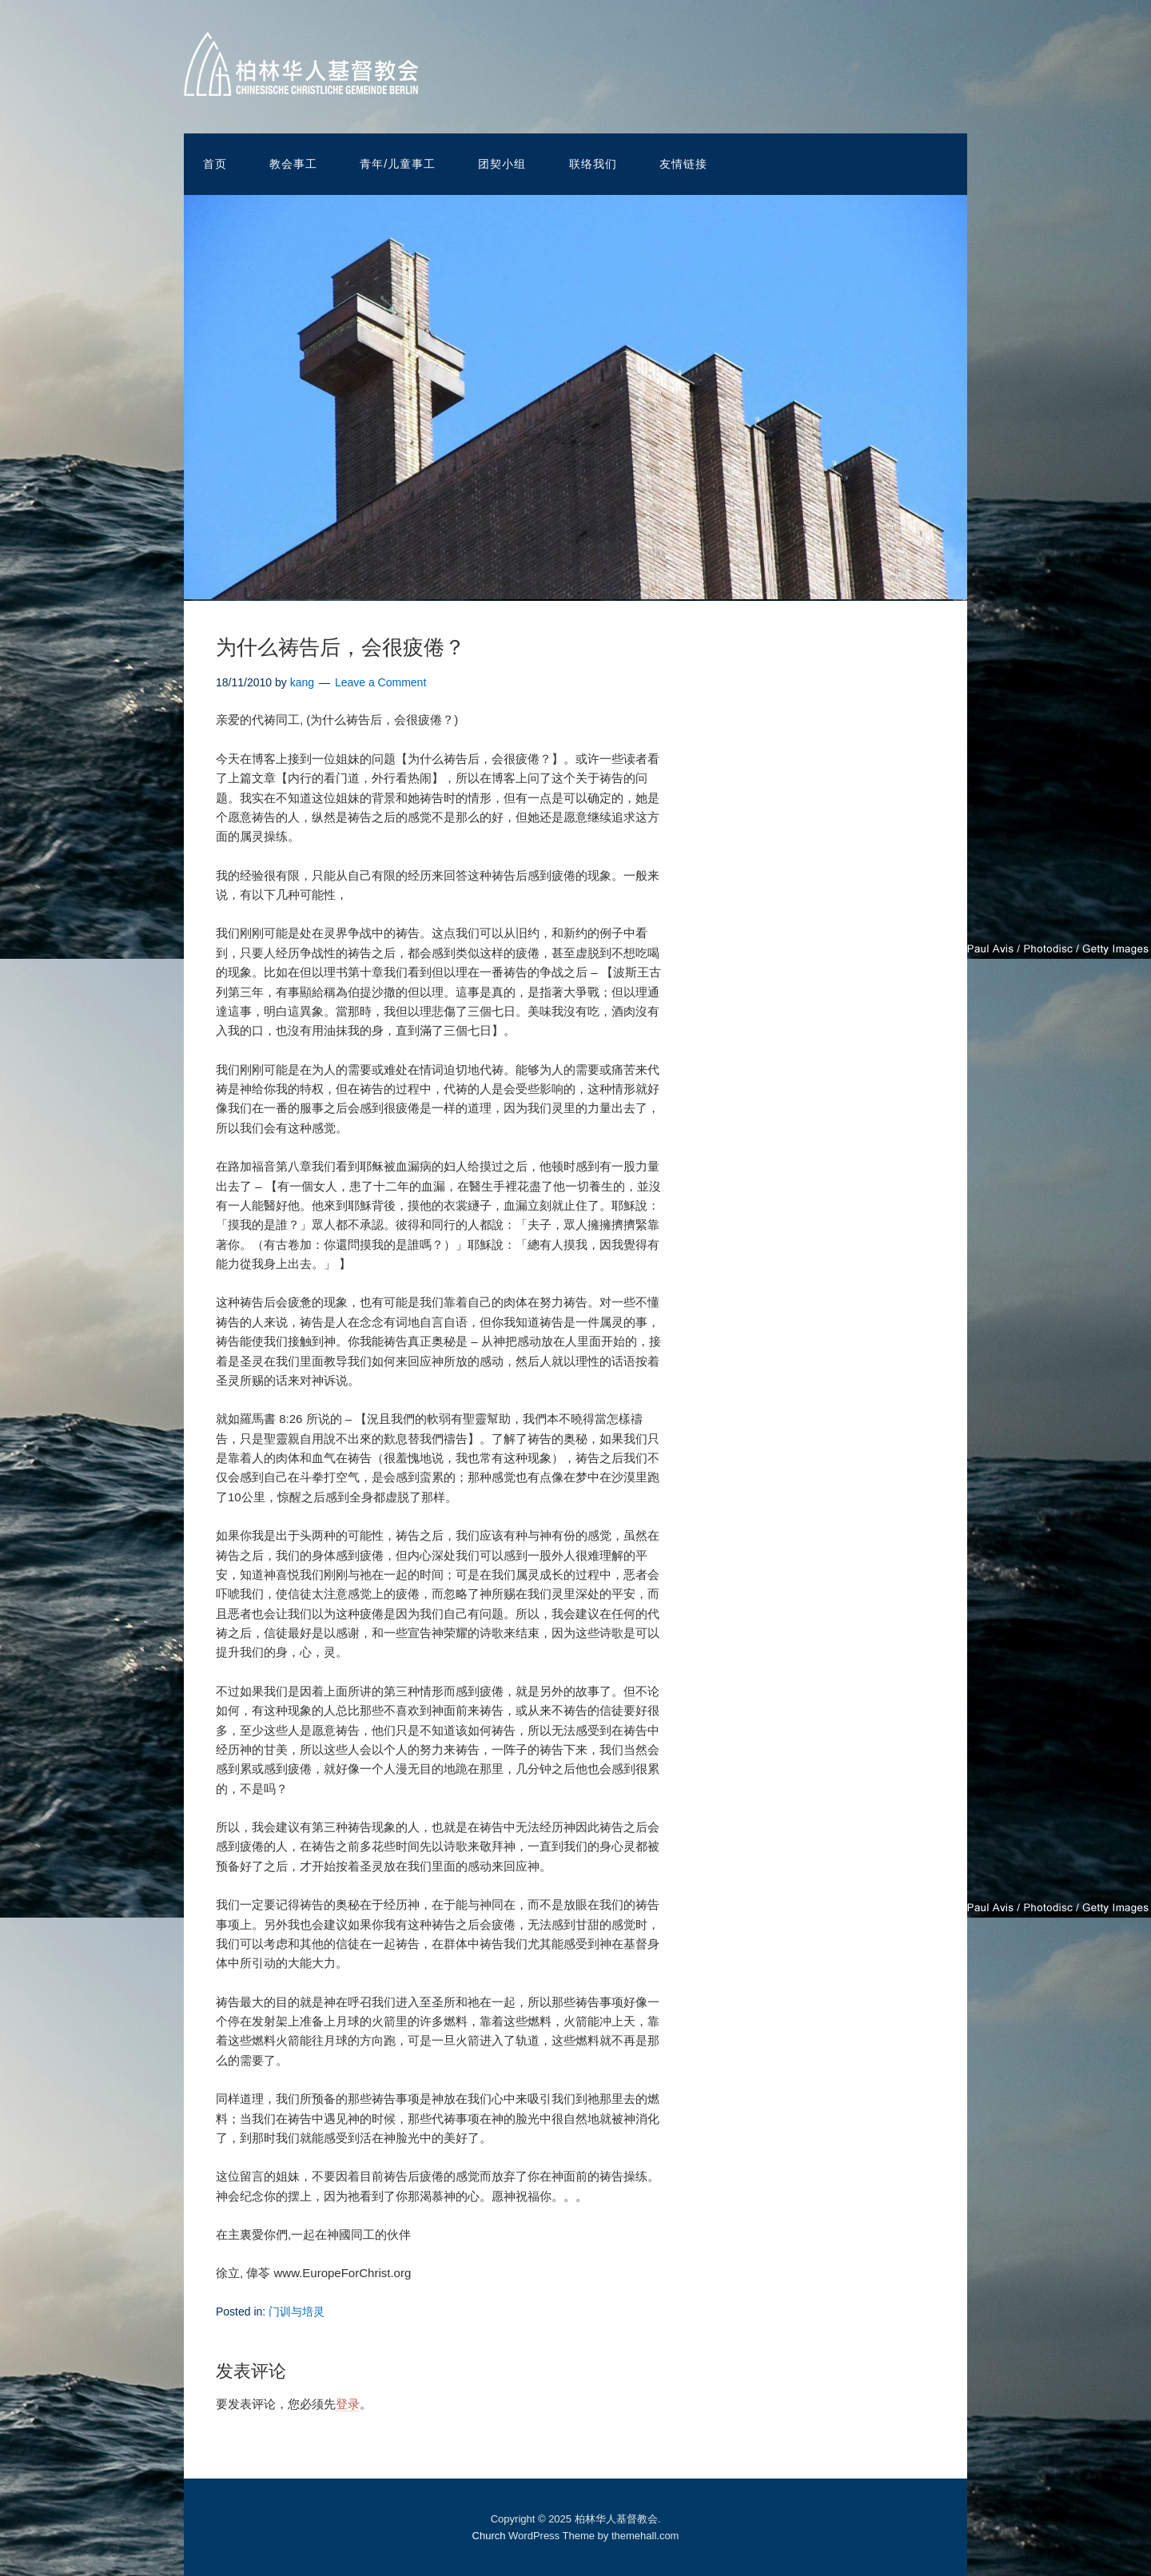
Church (489, 2536)
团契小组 (502, 163)
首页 (215, 163)
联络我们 (593, 163)
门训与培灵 (297, 2311)
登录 (348, 2404)
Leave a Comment (380, 682)
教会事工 (293, 163)
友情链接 (683, 163)
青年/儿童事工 (398, 163)
